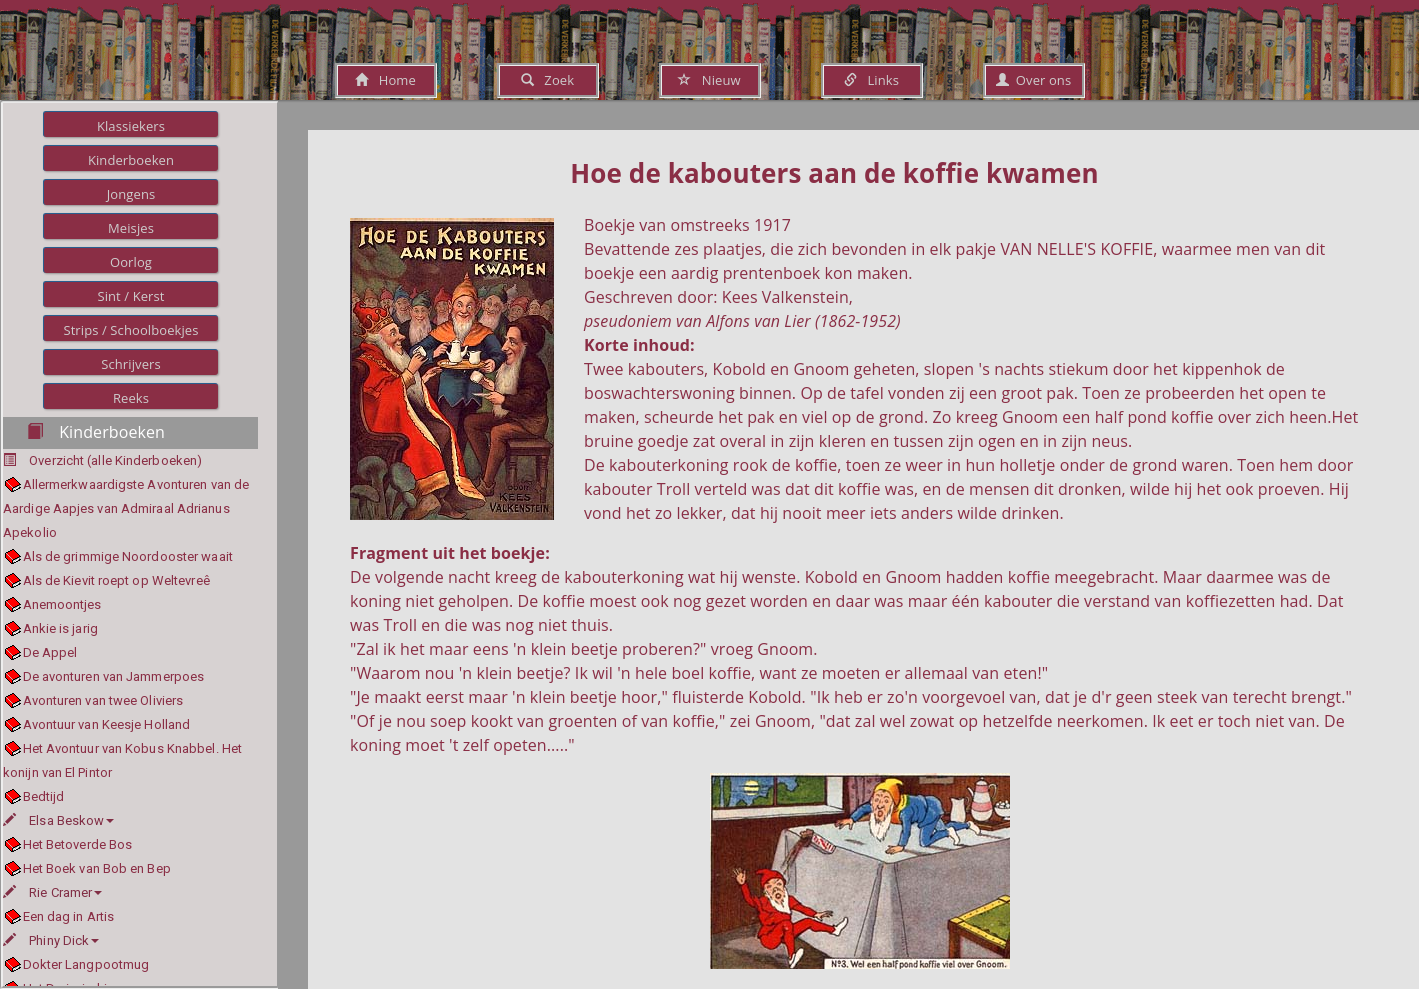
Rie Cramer (52, 892)
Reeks (131, 398)
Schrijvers (131, 364)
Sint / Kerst (130, 296)
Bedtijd (44, 796)
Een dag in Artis (69, 916)
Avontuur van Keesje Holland (107, 724)
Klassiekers (131, 126)
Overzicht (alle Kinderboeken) (115, 460)
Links (871, 80)
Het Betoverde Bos (78, 844)
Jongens (131, 194)
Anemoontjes (62, 604)
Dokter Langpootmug (86, 964)
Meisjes (131, 228)
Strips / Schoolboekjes (130, 330)
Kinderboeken (131, 160)
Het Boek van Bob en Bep (97, 868)
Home (385, 80)
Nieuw (709, 80)
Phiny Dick (51, 940)
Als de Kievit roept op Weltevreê (116, 580)
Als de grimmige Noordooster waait (128, 556)
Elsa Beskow (58, 820)
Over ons (1033, 80)
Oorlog (131, 262)
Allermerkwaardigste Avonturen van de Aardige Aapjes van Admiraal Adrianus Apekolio (126, 508)
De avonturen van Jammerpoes (114, 676)
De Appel (50, 652)
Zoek (547, 80)
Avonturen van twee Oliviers (103, 700)
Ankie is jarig (60, 628)
